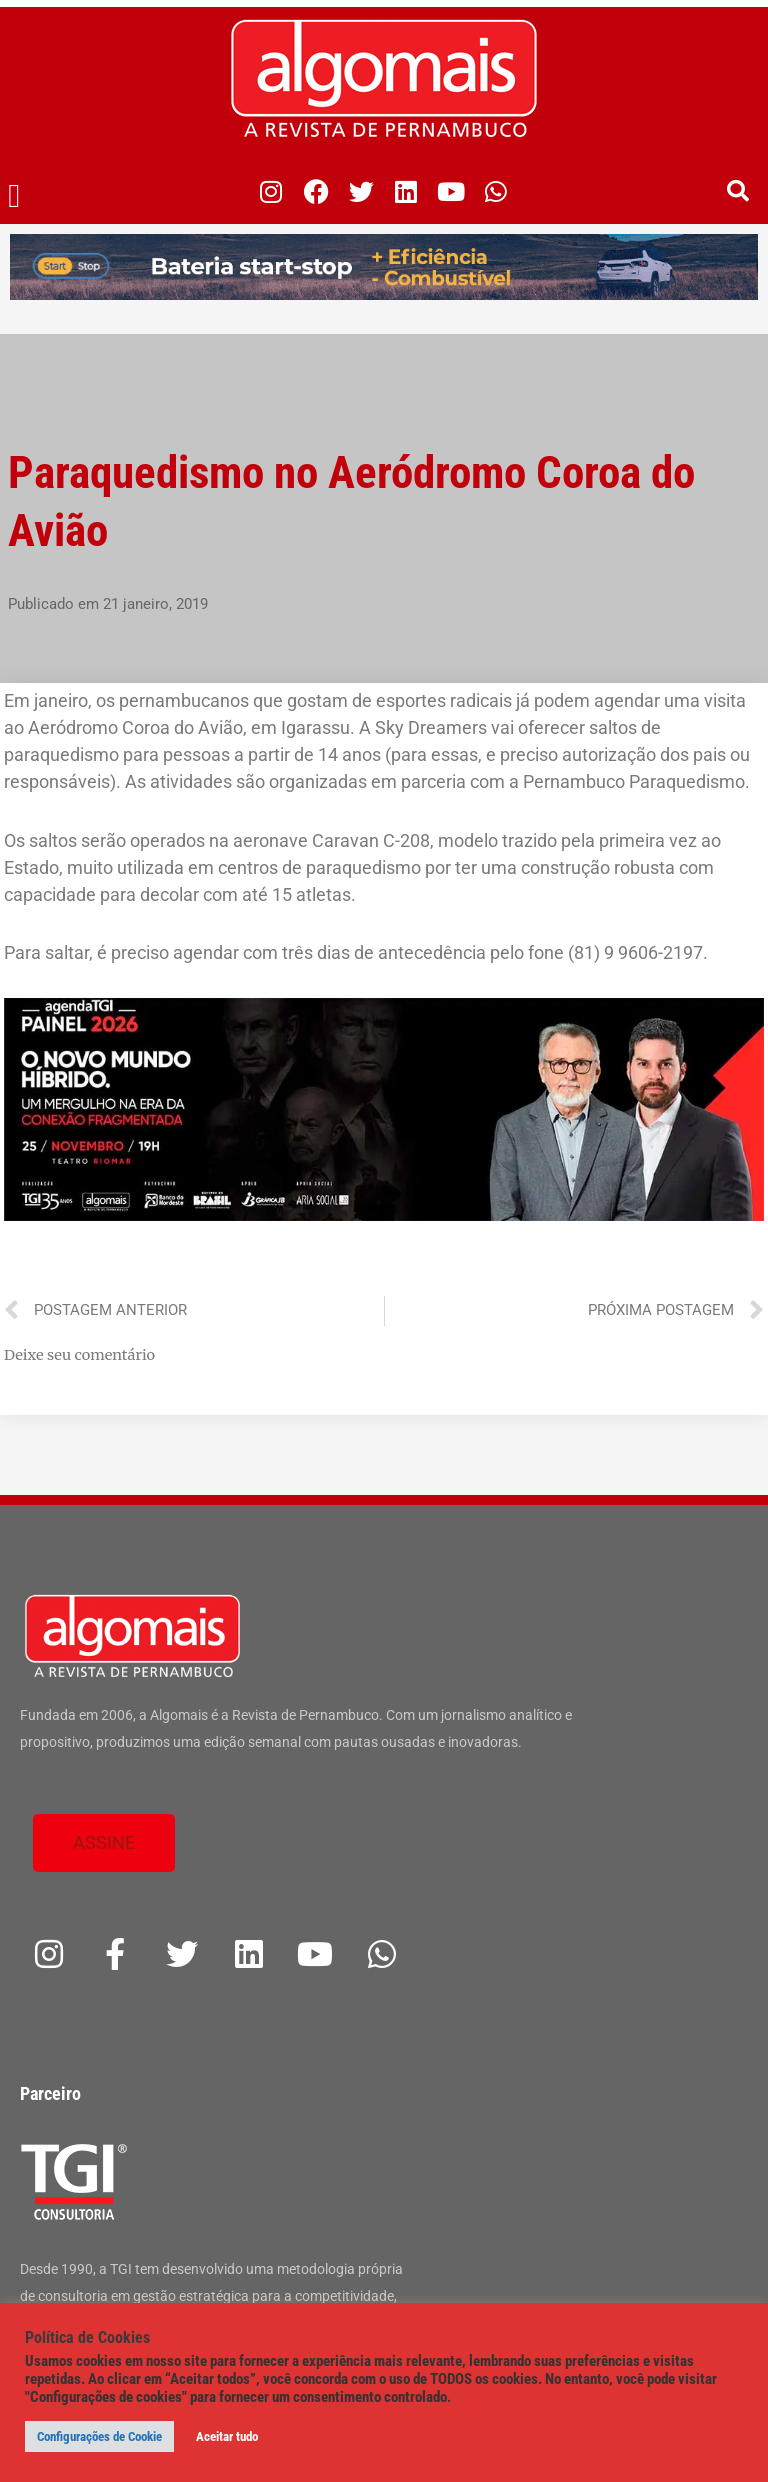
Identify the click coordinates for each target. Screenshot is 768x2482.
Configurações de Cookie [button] (99, 2436)
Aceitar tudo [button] (227, 2436)
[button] (14, 197)
